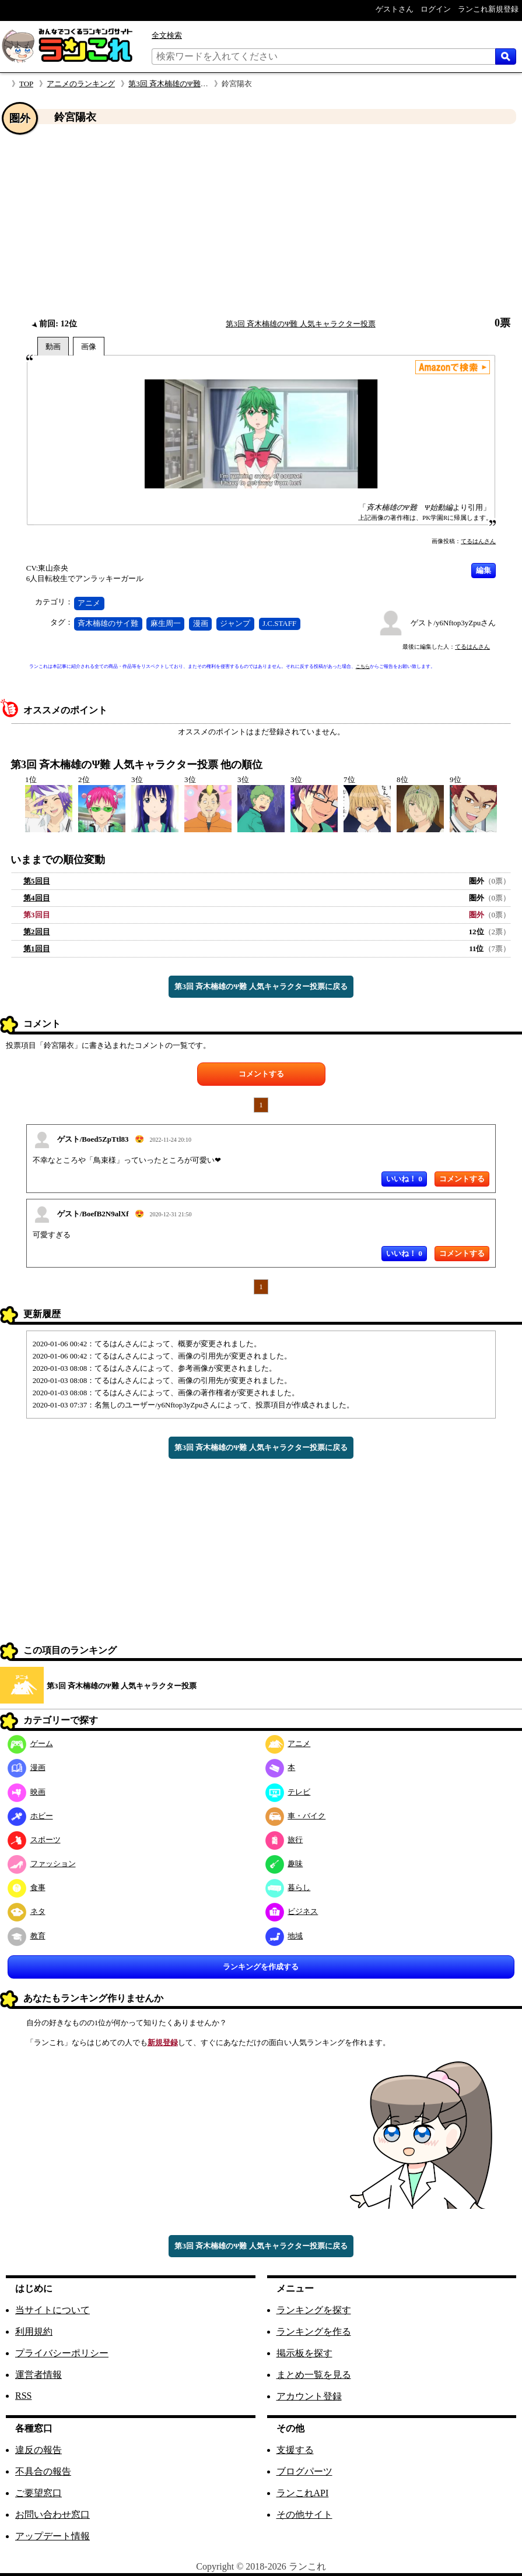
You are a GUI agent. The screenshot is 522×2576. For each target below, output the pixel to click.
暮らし (288, 1887)
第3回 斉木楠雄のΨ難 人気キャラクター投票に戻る (260, 986)
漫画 (200, 623)
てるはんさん (478, 541)
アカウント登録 (309, 2396)
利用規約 (33, 2331)
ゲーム (30, 1743)
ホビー (30, 1815)
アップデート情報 (52, 2536)
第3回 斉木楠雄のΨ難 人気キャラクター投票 (203, 83)
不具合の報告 (43, 2471)
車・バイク (295, 1815)
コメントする (261, 1073)
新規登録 (163, 2042)
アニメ (89, 603)
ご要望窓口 (38, 2493)
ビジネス (291, 1911)
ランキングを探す (313, 2310)
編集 (483, 570)
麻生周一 (165, 623)
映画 (26, 1791)
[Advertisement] (261, 220)
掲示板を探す (304, 2353)
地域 (284, 1935)
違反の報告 (38, 2450)
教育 (26, 1935)
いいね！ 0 (404, 1178)
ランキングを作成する (261, 1966)
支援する (295, 2450)
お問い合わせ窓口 (52, 2514)
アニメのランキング (81, 83)
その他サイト (304, 2514)
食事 (26, 1887)
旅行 (284, 1839)
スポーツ (34, 1839)
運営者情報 (38, 2375)
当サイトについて (52, 2310)
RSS (23, 2396)
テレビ (288, 1791)
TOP (26, 83)
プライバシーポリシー (61, 2353)
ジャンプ (235, 623)
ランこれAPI (302, 2493)
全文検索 (167, 35)
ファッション (42, 1863)
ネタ (26, 1911)
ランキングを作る (313, 2331)
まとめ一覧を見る (313, 2375)
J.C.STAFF (279, 623)
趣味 (284, 1863)
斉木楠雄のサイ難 (108, 623)
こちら (363, 666)
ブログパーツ (304, 2471)
